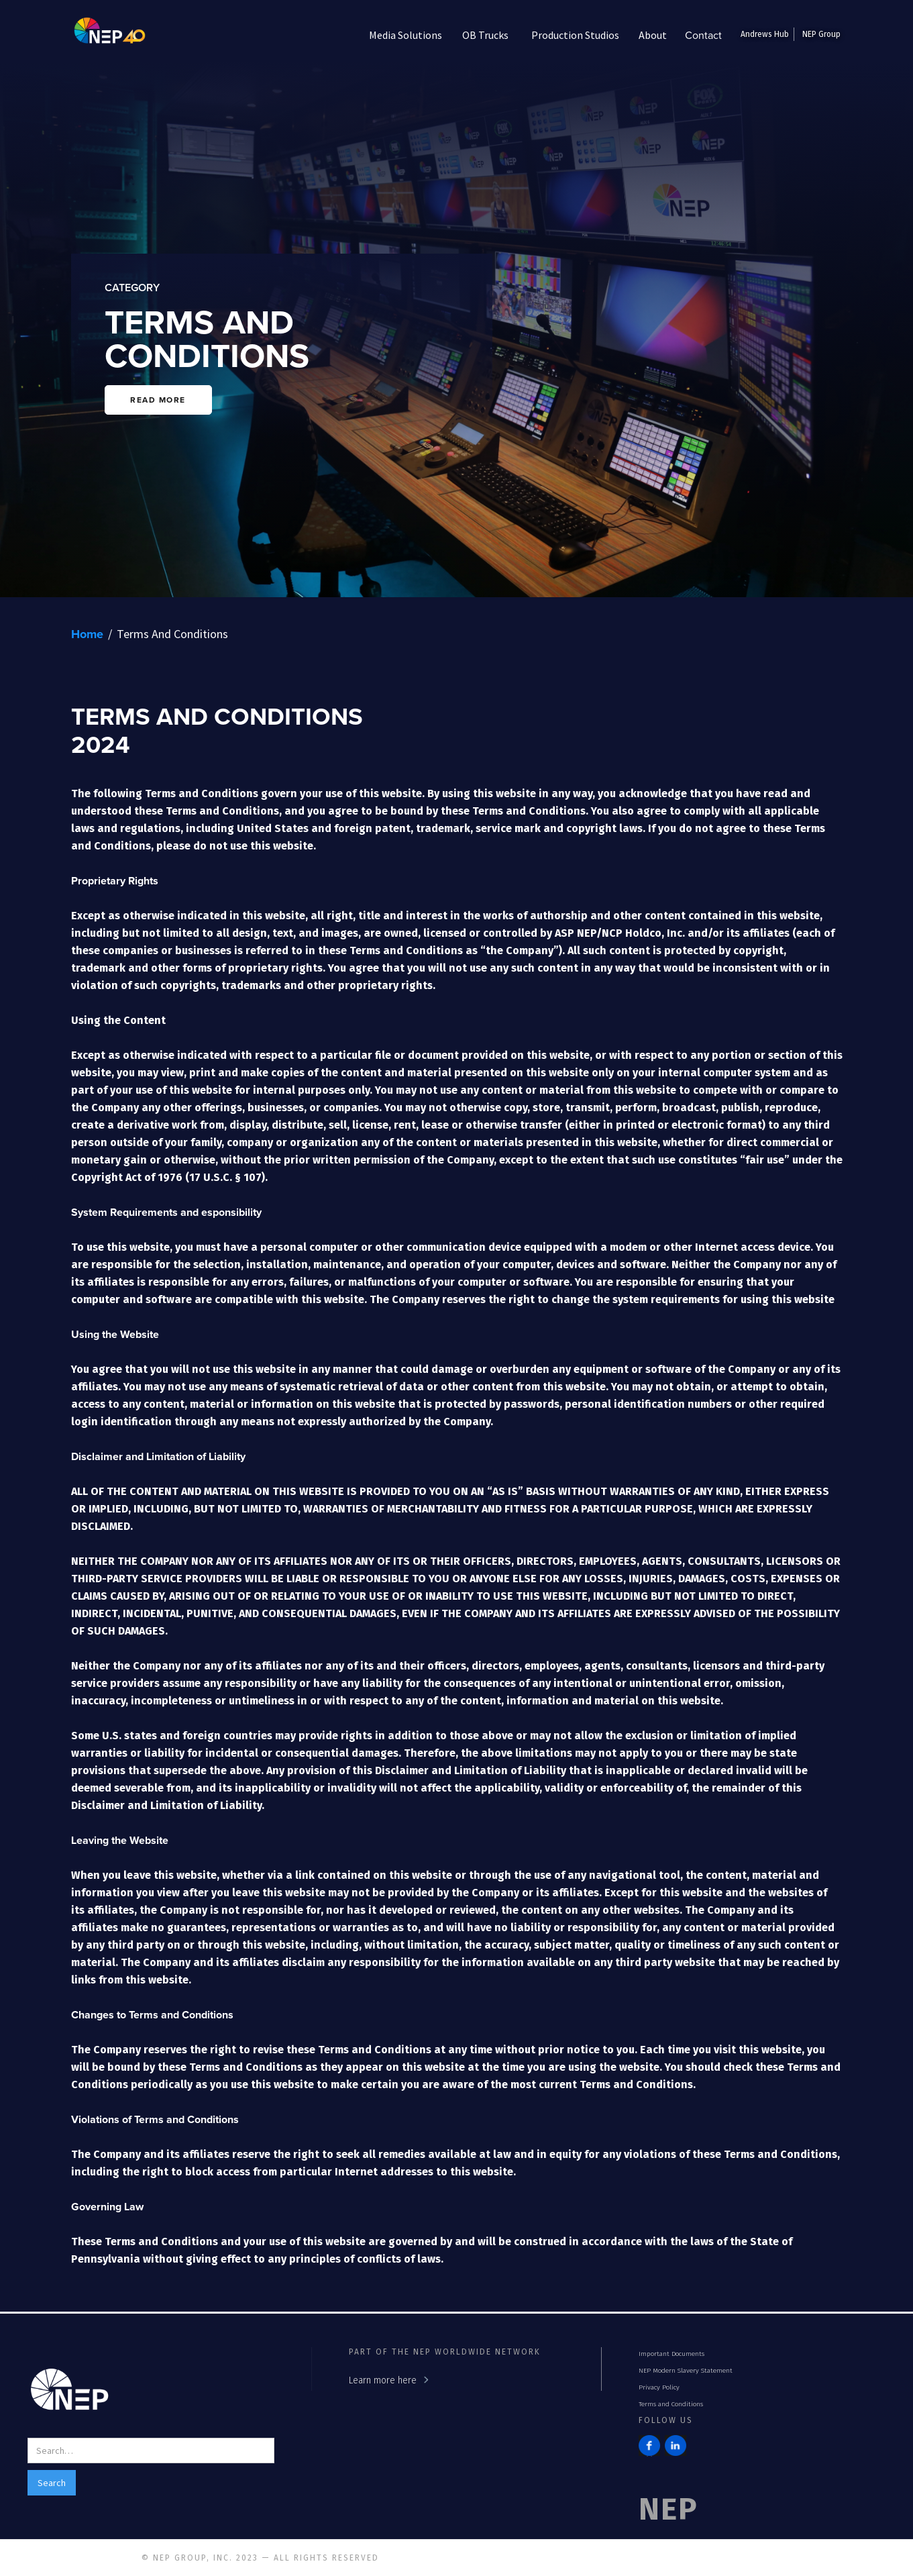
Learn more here (383, 2380)
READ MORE (158, 399)
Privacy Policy (659, 2387)
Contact (703, 35)
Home (87, 634)
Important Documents (671, 2354)
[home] (100, 34)
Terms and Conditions (671, 2404)
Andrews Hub (765, 34)
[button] (406, 35)
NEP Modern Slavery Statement (686, 2371)
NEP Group (821, 34)
